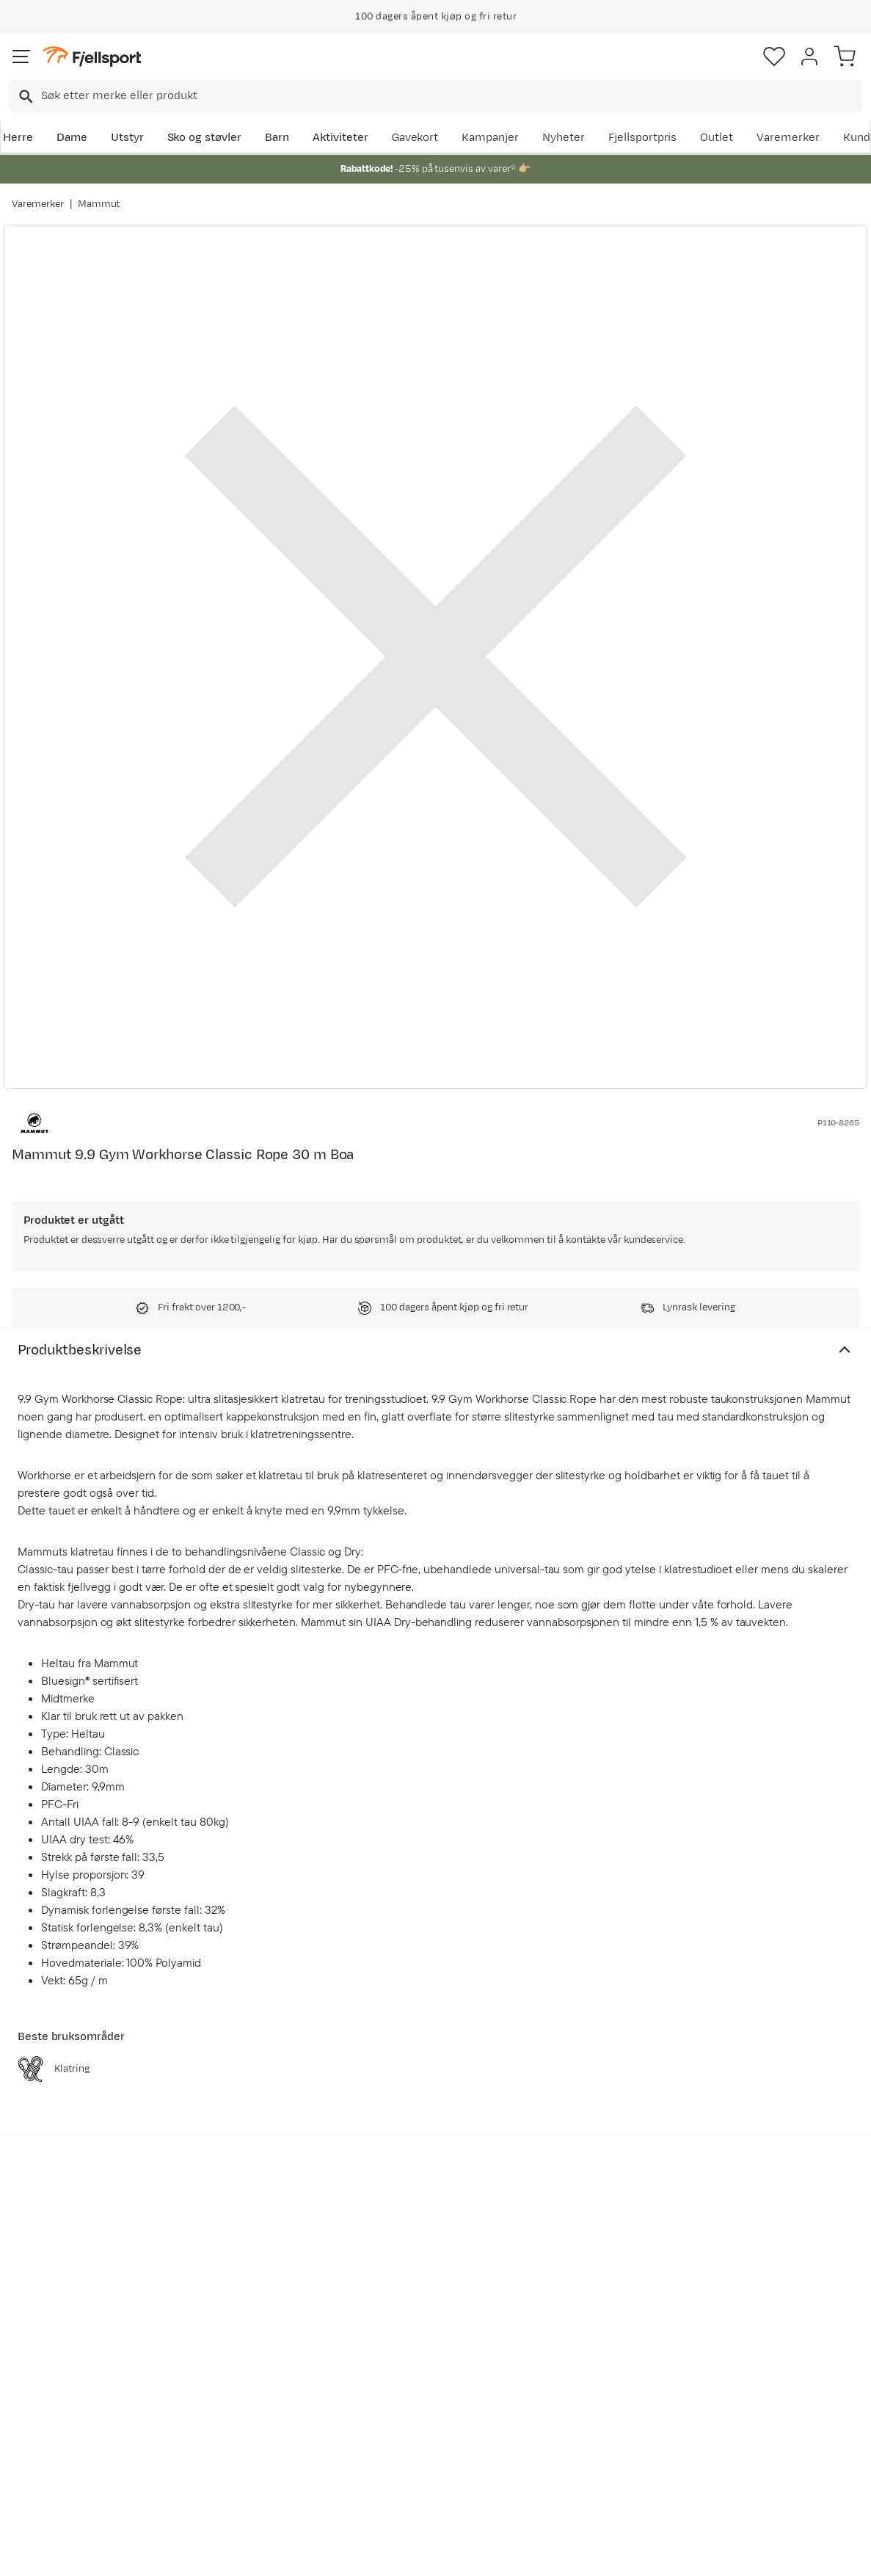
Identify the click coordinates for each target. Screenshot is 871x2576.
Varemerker (788, 137)
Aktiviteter (340, 137)
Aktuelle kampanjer (242, 2354)
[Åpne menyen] (21, 56)
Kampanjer (490, 137)
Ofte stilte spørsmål (67, 2354)
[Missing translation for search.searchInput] (25, 96)
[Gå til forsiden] (92, 57)
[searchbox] (450, 96)
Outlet (716, 137)
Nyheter (563, 137)
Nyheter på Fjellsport (246, 2377)
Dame (72, 137)
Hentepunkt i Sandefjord (78, 2448)
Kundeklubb (399, 2377)
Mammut (99, 204)
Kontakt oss (46, 2471)
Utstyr (127, 137)
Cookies (515, 2552)
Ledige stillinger (409, 2424)
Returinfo (40, 2401)
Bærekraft (394, 2448)
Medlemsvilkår (406, 2401)
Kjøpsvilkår (459, 2552)
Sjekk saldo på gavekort (76, 2377)
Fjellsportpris (642, 137)
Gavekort (415, 137)
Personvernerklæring (380, 2552)
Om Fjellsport (403, 2354)
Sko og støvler (204, 137)
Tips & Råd (42, 2424)
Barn (277, 137)
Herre (18, 137)
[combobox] (435, 96)
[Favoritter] (774, 56)
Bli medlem (807, 2229)
